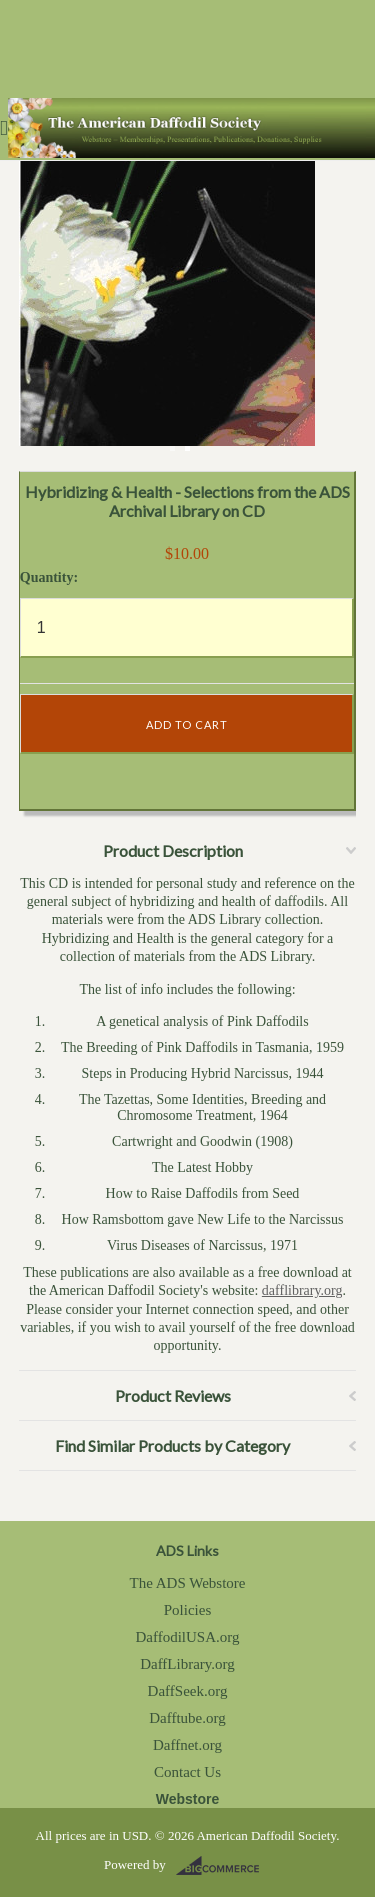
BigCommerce (223, 1866)
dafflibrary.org (302, 1290)
